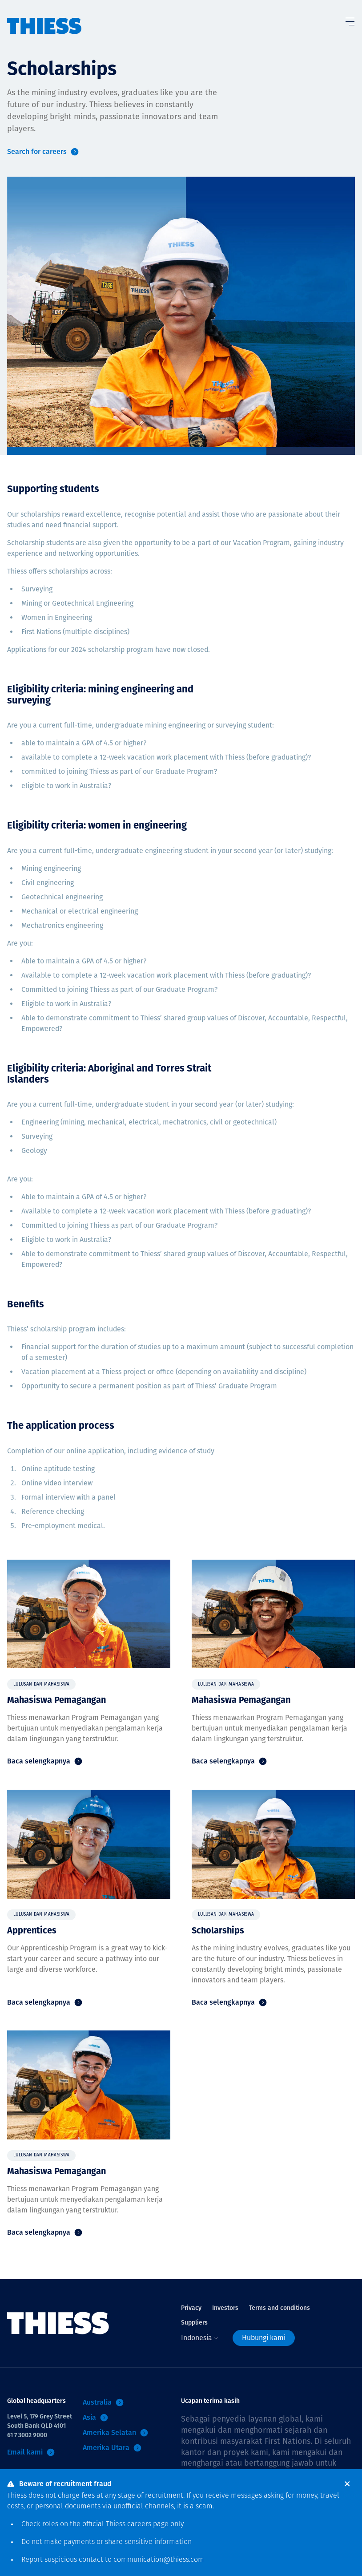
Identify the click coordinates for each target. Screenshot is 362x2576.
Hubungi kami (264, 2337)
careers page (148, 2524)
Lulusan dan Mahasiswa (41, 1684)
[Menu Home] (44, 17)
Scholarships (218, 1930)
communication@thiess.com (158, 2560)
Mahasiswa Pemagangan (56, 1699)
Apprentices (31, 1930)
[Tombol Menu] (349, 19)
